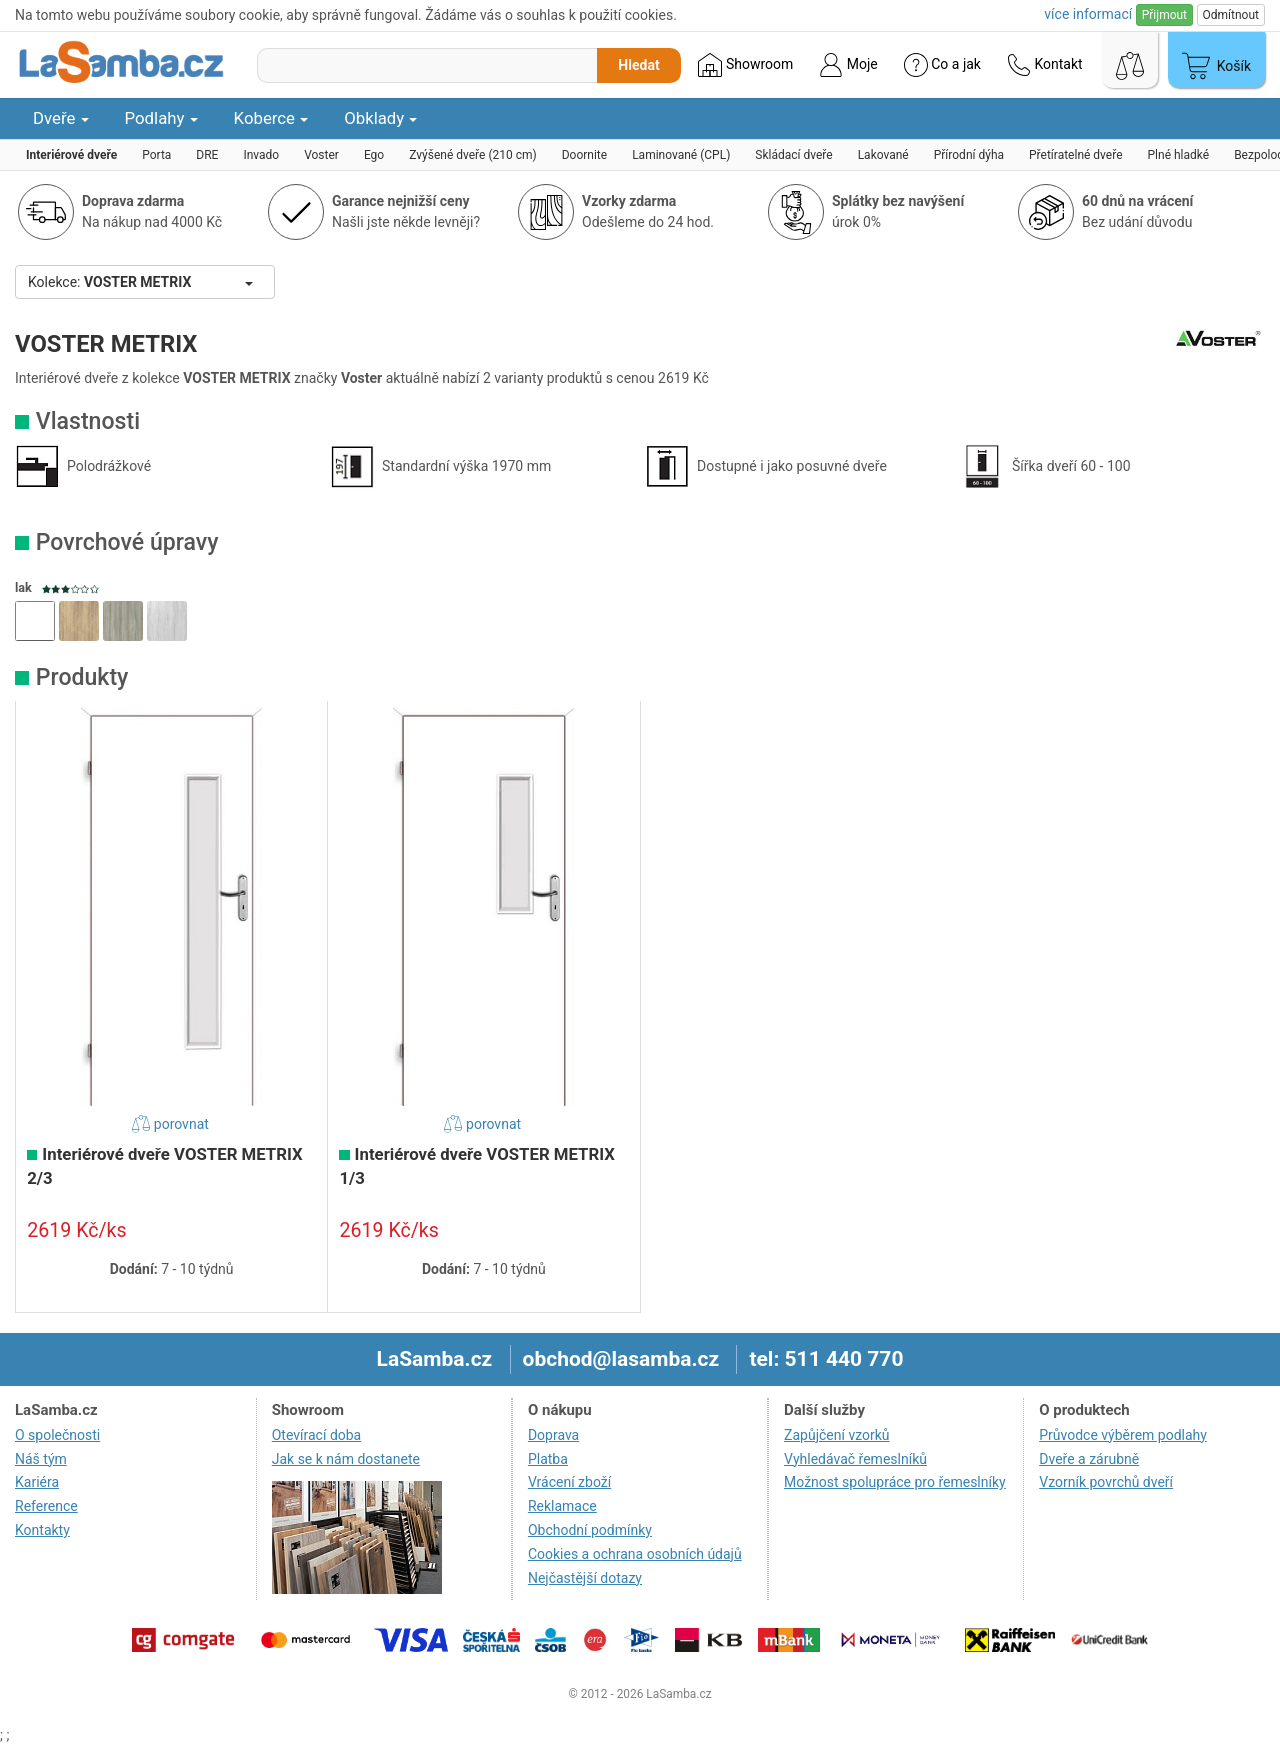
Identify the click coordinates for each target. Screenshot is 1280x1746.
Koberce (271, 118)
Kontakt (1045, 65)
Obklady (380, 118)
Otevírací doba (317, 1435)
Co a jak (942, 65)
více (1088, 14)
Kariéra (37, 1482)
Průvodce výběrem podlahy (1123, 1435)
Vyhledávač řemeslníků (855, 1459)
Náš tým (41, 1459)
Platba (548, 1459)
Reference (46, 1506)
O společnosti (57, 1435)
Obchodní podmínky (590, 1530)
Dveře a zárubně (1089, 1459)
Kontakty (42, 1530)
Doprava (553, 1435)
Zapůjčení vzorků (837, 1435)
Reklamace (562, 1506)
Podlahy (161, 118)
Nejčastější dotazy (585, 1578)
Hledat (638, 65)
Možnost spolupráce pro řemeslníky (895, 1482)
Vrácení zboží (569, 1482)
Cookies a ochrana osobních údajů (635, 1554)
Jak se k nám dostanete (346, 1459)
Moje (848, 65)
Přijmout (1164, 15)
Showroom (745, 65)
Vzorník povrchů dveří (1106, 1482)
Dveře (61, 118)
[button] (35, 621)
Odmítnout (1231, 15)
